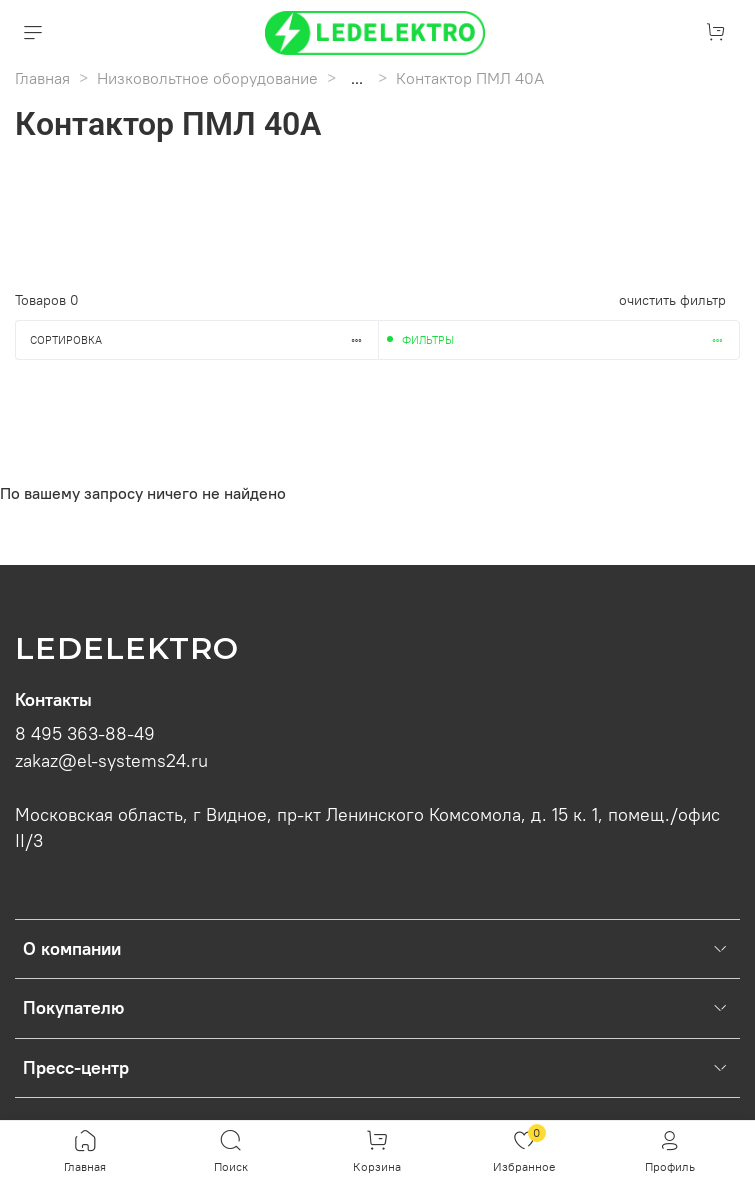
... (357, 78)
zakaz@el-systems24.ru (111, 761)
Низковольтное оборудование (207, 78)
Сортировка (204, 340)
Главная (42, 78)
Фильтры (571, 340)
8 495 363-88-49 (85, 734)
